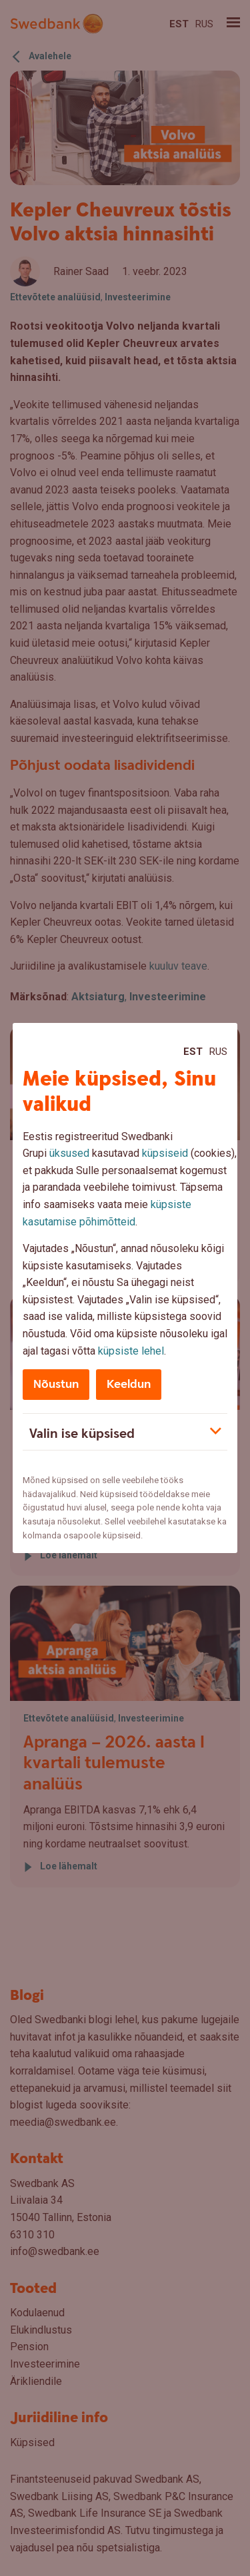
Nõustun (56, 1384)
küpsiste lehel (131, 1351)
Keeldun (129, 1384)
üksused (69, 1153)
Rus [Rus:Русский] (218, 1052)
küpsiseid (165, 1153)
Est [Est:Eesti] (193, 1052)
